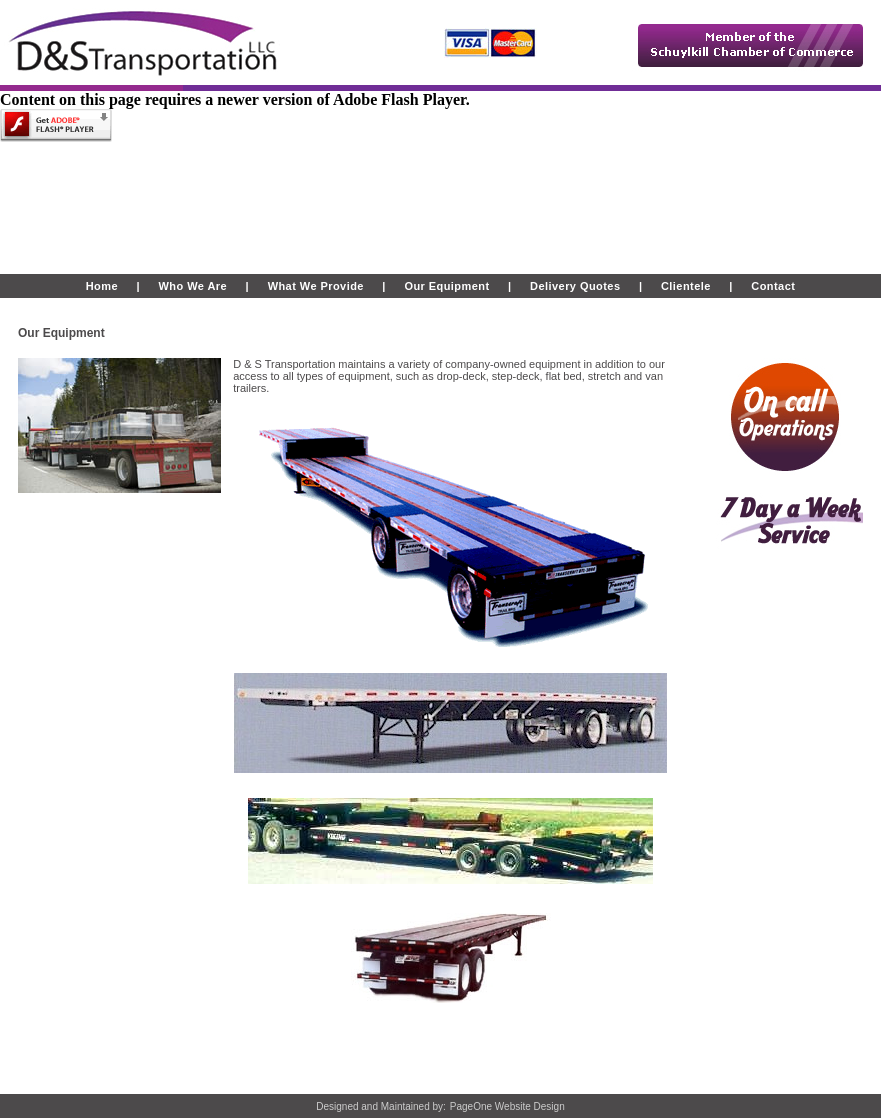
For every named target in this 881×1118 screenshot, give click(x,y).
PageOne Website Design (507, 1106)
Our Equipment (446, 286)
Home (102, 286)
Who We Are (191, 286)
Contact (773, 286)
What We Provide (316, 286)
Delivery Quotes (575, 286)
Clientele (686, 286)
